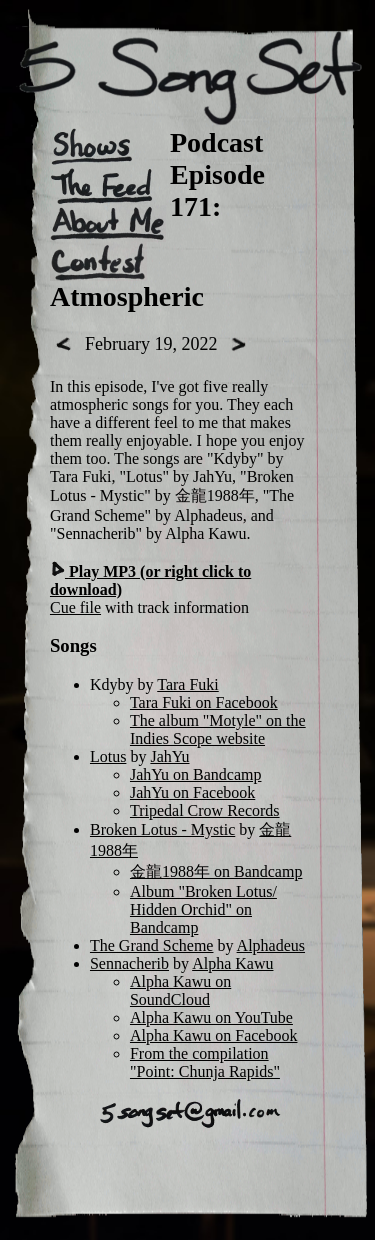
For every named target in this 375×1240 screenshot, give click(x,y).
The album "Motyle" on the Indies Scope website (218, 729)
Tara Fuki (188, 684)
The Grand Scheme (152, 945)
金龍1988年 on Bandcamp (216, 871)
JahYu (169, 756)
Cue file (75, 607)
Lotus (108, 756)
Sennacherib (129, 963)
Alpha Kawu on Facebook (214, 1035)
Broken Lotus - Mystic (162, 829)
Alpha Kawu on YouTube (211, 1017)
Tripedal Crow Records (205, 810)
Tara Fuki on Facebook (204, 702)
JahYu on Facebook (192, 792)
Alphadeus (271, 945)
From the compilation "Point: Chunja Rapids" (205, 1062)
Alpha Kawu (232, 963)
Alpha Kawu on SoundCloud (180, 990)
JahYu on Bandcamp (196, 774)
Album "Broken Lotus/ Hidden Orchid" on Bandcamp (203, 909)
